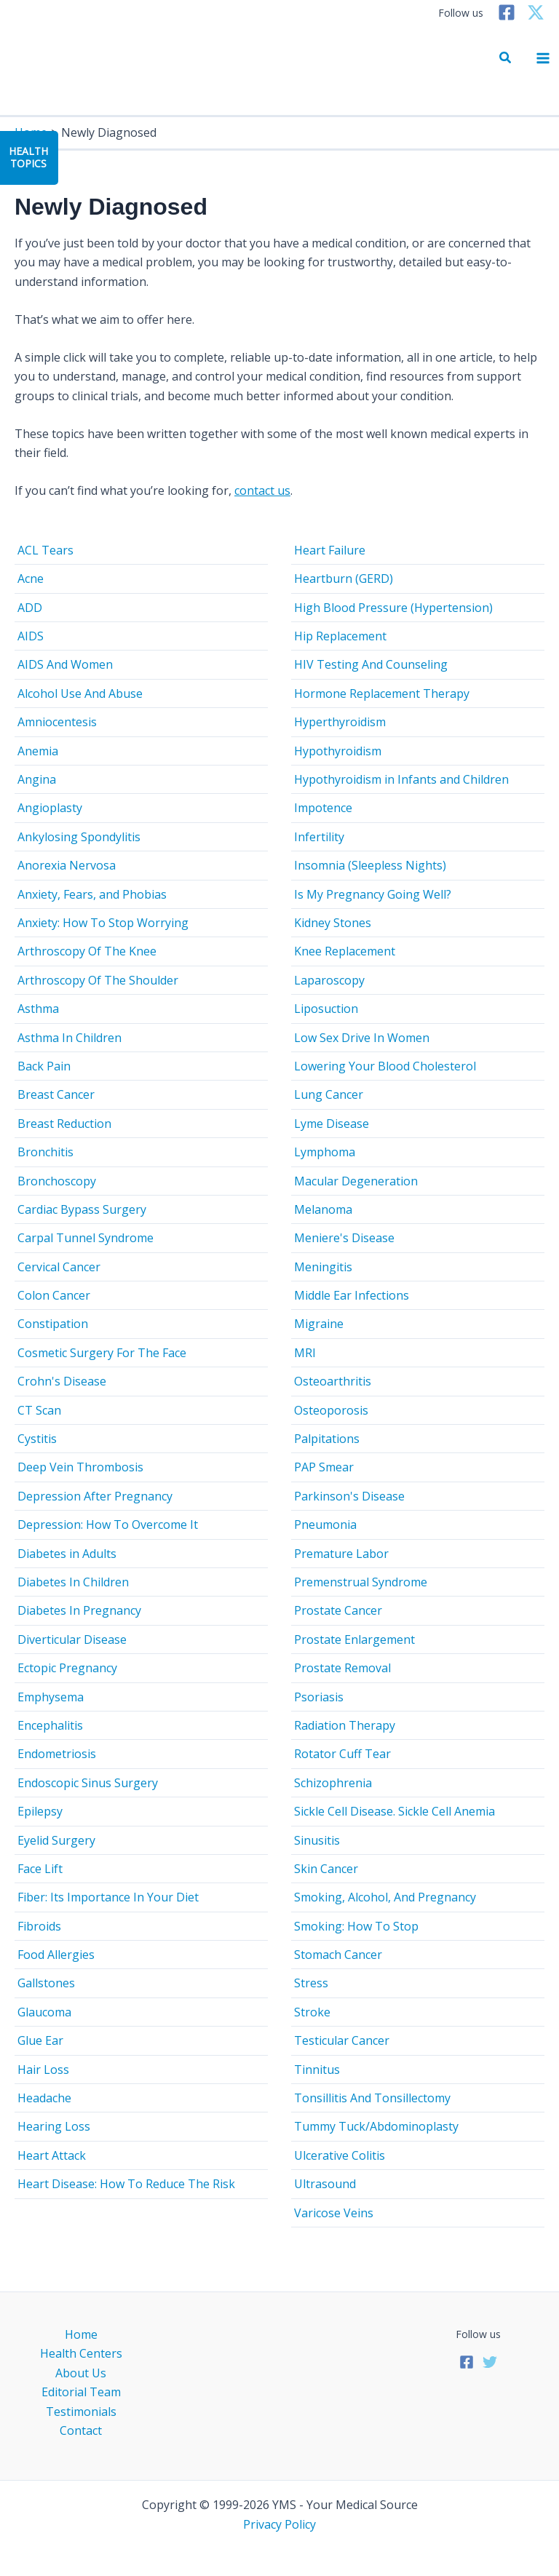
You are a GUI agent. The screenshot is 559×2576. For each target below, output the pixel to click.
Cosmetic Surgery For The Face (101, 1353)
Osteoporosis (331, 1410)
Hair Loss (43, 2070)
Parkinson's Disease (349, 1496)
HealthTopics (28, 157)
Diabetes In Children (73, 1582)
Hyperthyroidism (340, 722)
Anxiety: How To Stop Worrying (103, 923)
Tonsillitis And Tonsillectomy (372, 2098)
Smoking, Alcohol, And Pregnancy (385, 1897)
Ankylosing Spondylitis (78, 837)
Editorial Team (81, 2392)
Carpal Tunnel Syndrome (85, 1238)
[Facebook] (506, 12)
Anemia (37, 751)
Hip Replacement (340, 636)
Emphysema (50, 1697)
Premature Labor (341, 1554)
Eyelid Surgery (56, 1840)
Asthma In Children (69, 1038)
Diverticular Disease (72, 1639)
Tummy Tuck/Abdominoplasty (376, 2126)
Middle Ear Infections (351, 1295)
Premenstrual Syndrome (360, 1582)
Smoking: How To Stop (356, 1926)
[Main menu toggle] (543, 58)
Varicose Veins (333, 2213)
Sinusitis (317, 1840)
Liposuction (326, 1009)
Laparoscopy (329, 980)
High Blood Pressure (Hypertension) (393, 608)
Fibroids (39, 1926)
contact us (262, 490)
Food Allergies (56, 1955)
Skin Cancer (326, 1869)
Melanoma (323, 1209)
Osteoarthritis (332, 1381)
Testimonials (81, 2412)
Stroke (312, 2012)
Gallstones (46, 1983)
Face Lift (40, 1869)
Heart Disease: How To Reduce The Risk (126, 2184)
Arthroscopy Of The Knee (86, 951)
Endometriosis (56, 1754)
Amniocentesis (57, 722)
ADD (29, 608)
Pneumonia (325, 1524)
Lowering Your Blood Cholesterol (385, 1066)
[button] (505, 58)
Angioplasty (49, 808)
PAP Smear (324, 1467)
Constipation (52, 1324)
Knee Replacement (344, 951)
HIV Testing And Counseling (371, 664)
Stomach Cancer (338, 1955)
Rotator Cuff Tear (342, 1754)
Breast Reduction (64, 1124)
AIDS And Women (65, 664)
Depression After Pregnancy (95, 1496)
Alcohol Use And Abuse (80, 693)
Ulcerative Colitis (339, 2155)
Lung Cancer (328, 1094)
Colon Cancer (53, 1295)
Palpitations (327, 1439)
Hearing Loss (53, 2126)
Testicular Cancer (341, 2040)
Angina (36, 779)
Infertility (319, 837)
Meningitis (323, 1267)
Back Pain (44, 1066)
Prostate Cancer (338, 1610)
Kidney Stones (332, 923)
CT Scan (39, 1410)
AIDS (30, 636)
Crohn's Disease (61, 1381)
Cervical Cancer (58, 1267)
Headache (44, 2098)
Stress (311, 1983)
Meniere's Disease (344, 1238)
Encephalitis (50, 1725)
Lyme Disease (331, 1124)
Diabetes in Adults (66, 1554)
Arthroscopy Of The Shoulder (97, 980)
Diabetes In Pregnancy (79, 1610)
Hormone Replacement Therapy (381, 693)
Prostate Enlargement (354, 1639)
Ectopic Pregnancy (67, 1668)
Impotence (323, 808)
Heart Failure (329, 550)
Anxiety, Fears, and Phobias (92, 894)
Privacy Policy (279, 2524)
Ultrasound (325, 2184)
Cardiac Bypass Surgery (81, 1209)
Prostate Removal (342, 1668)
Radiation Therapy (344, 1725)
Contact (81, 2430)
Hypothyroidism (337, 751)
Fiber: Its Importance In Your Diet (108, 1897)
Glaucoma (44, 2012)
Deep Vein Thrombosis (80, 1467)
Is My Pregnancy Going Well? (372, 894)
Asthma (38, 1009)
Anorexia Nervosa (66, 865)
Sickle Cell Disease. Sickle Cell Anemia (394, 1811)
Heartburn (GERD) (343, 579)
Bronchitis (45, 1152)
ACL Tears (45, 550)
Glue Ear (40, 2040)
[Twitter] (535, 12)
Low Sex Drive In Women (361, 1038)
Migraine (319, 1324)
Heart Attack (51, 2155)
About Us (80, 2373)
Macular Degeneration (356, 1181)
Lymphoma (324, 1152)
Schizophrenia (333, 1783)
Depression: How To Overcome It (107, 1524)
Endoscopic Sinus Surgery (87, 1783)
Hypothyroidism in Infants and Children (401, 779)
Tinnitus (317, 2070)
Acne (30, 579)
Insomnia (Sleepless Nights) (370, 865)
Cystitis (37, 1439)
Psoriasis (319, 1697)
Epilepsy (40, 1811)
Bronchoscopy (56, 1181)
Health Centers (81, 2353)
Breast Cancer (56, 1094)
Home (81, 2334)
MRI (305, 1353)
